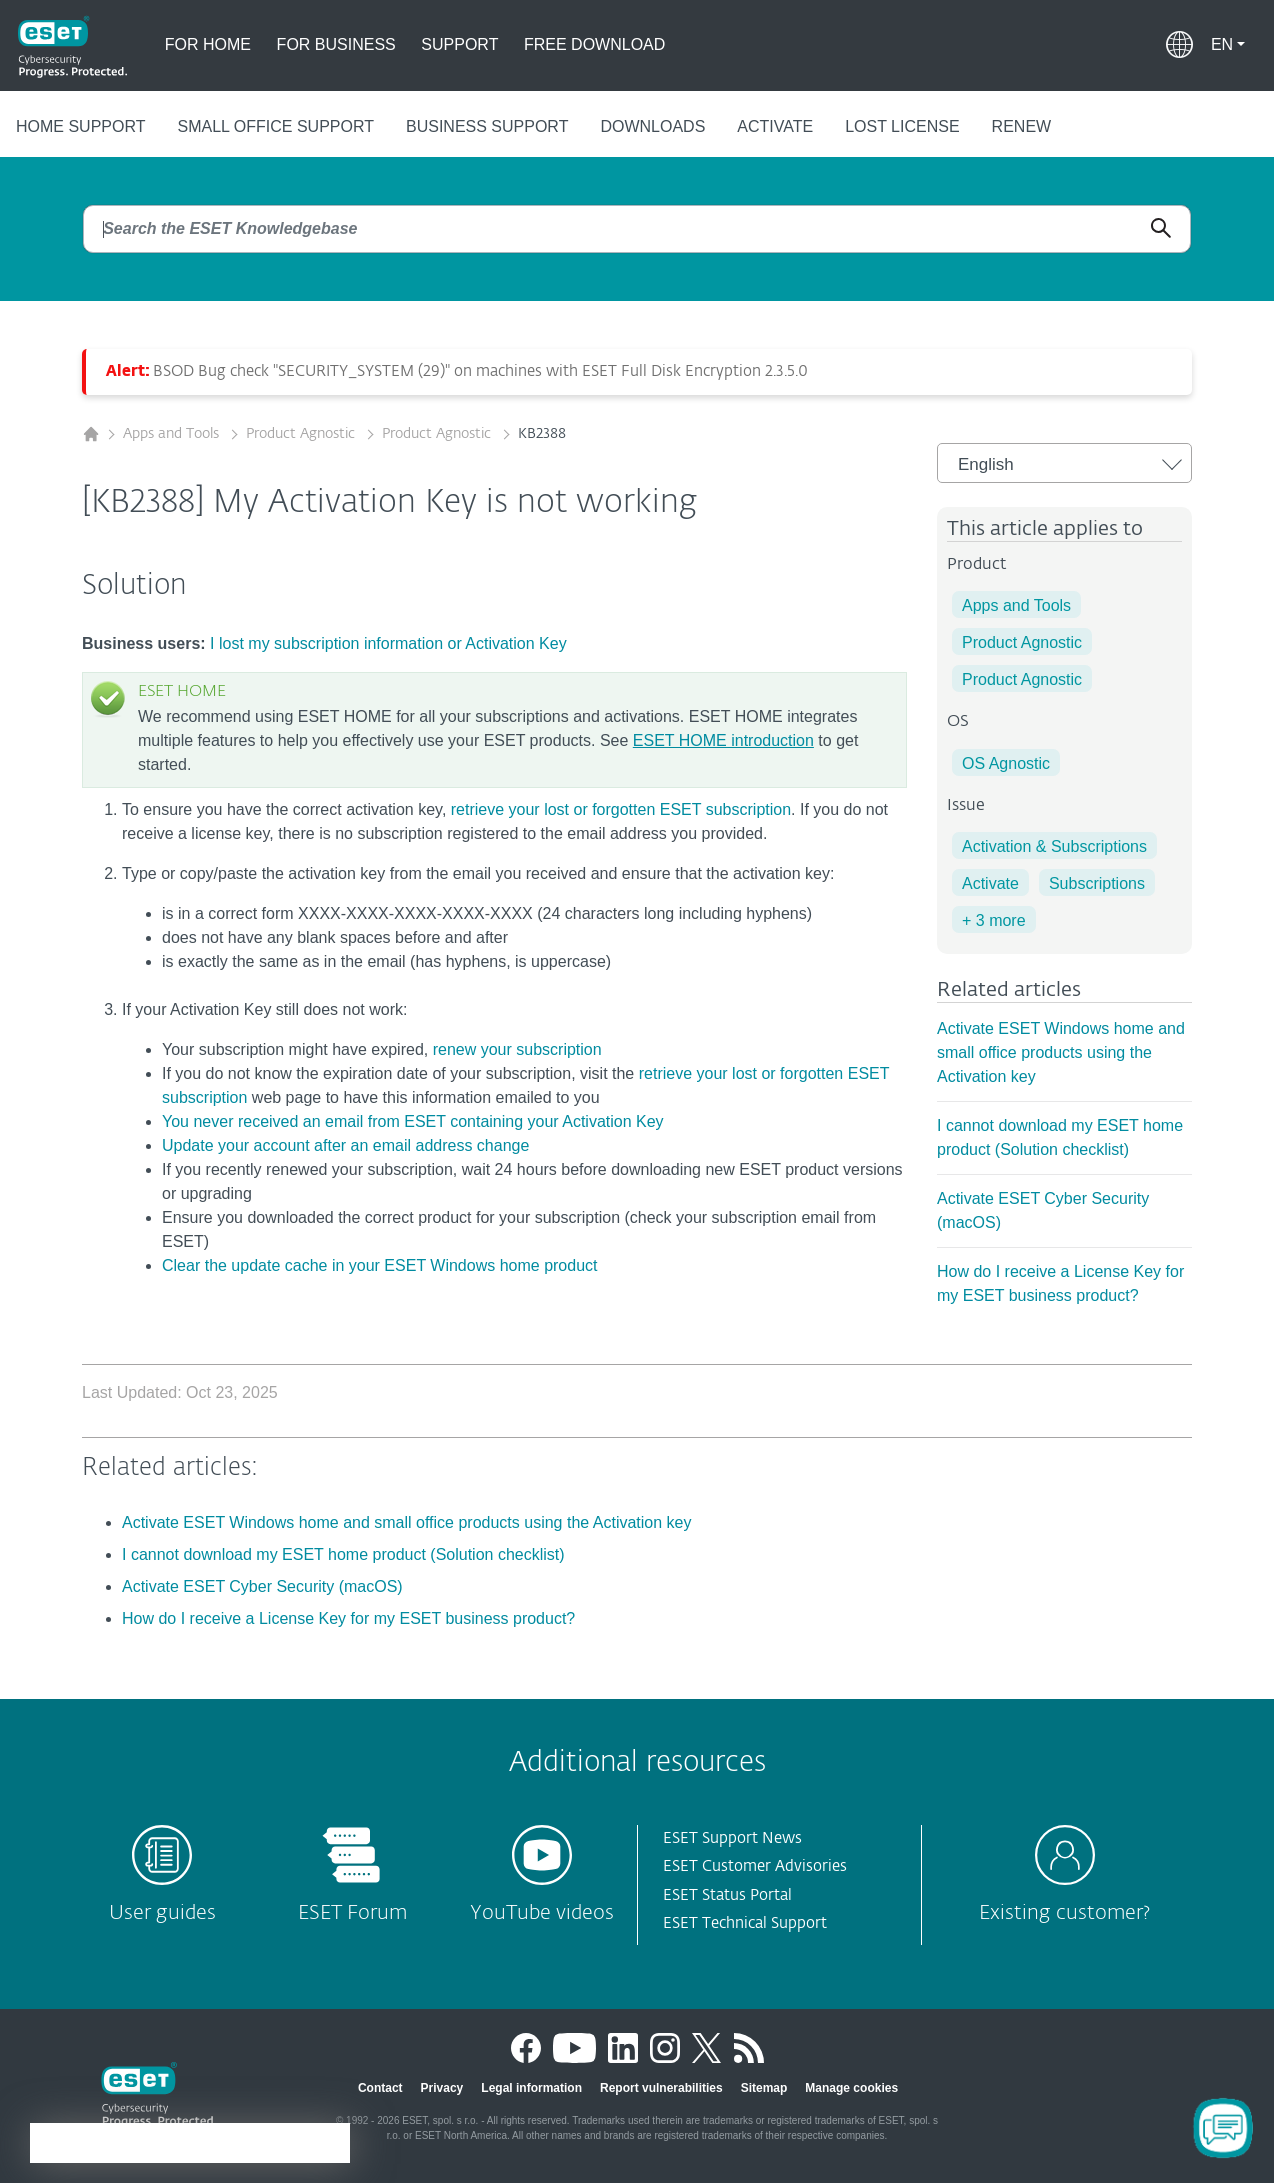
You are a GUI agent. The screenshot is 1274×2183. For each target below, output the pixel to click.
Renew (1022, 126)
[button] (1228, 45)
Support (459, 44)
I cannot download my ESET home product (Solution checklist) (343, 1554)
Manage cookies (851, 2088)
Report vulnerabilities (661, 2088)
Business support (487, 126)
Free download (594, 44)
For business (336, 44)
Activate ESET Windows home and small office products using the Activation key (1061, 1052)
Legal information (531, 2088)
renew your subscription (517, 1049)
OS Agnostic (1006, 763)
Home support (81, 126)
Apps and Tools (173, 434)
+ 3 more (994, 920)
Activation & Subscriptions (1054, 846)
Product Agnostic (302, 434)
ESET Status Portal (727, 1895)
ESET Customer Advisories (755, 1866)
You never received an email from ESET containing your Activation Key (413, 1121)
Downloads (652, 126)
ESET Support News (732, 1838)
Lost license (902, 126)
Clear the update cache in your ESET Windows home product (380, 1265)
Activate (775, 126)
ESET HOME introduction (723, 740)
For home (208, 44)
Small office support (276, 126)
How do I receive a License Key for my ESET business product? (348, 1618)
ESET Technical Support (745, 1923)
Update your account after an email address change (345, 1145)
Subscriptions (1097, 883)
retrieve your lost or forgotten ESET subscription (621, 809)
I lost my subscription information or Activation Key (388, 643)
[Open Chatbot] (1223, 2128)
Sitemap (764, 2088)
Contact (380, 2088)
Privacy (442, 2088)
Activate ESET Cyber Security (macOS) (262, 1586)
